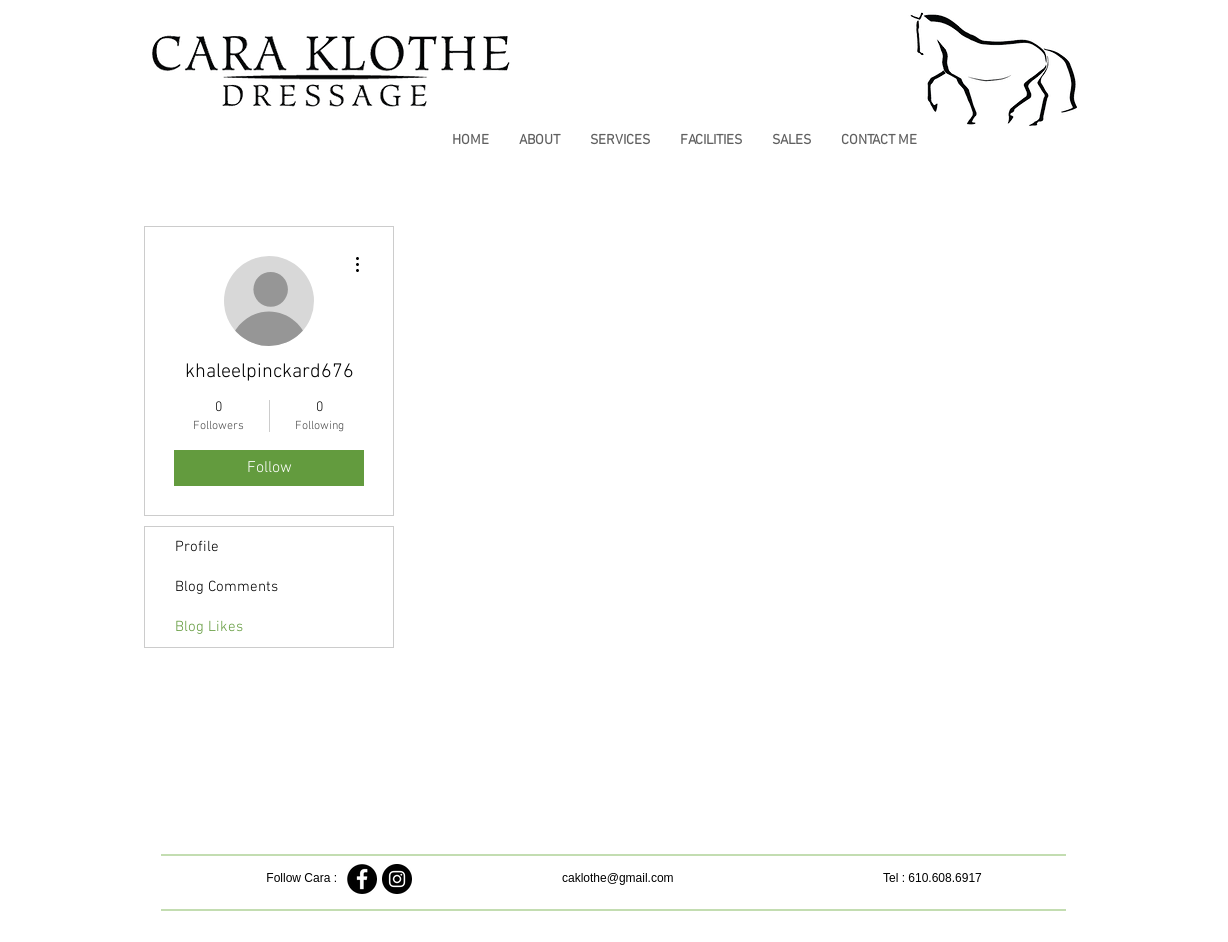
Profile (197, 547)
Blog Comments (226, 587)
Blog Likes (209, 627)
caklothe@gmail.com (618, 878)
